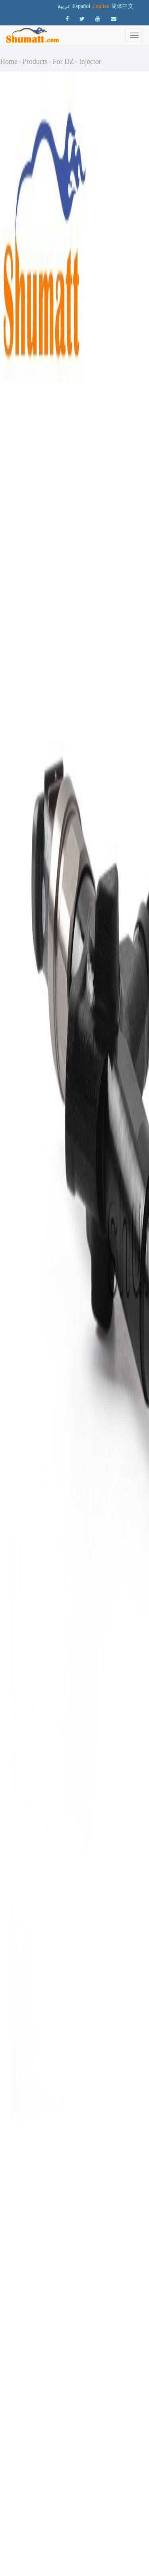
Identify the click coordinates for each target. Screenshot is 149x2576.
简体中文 (122, 6)
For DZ (63, 62)
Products (35, 62)
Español (81, 6)
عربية (64, 6)
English (100, 6)
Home (8, 62)
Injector (90, 62)
